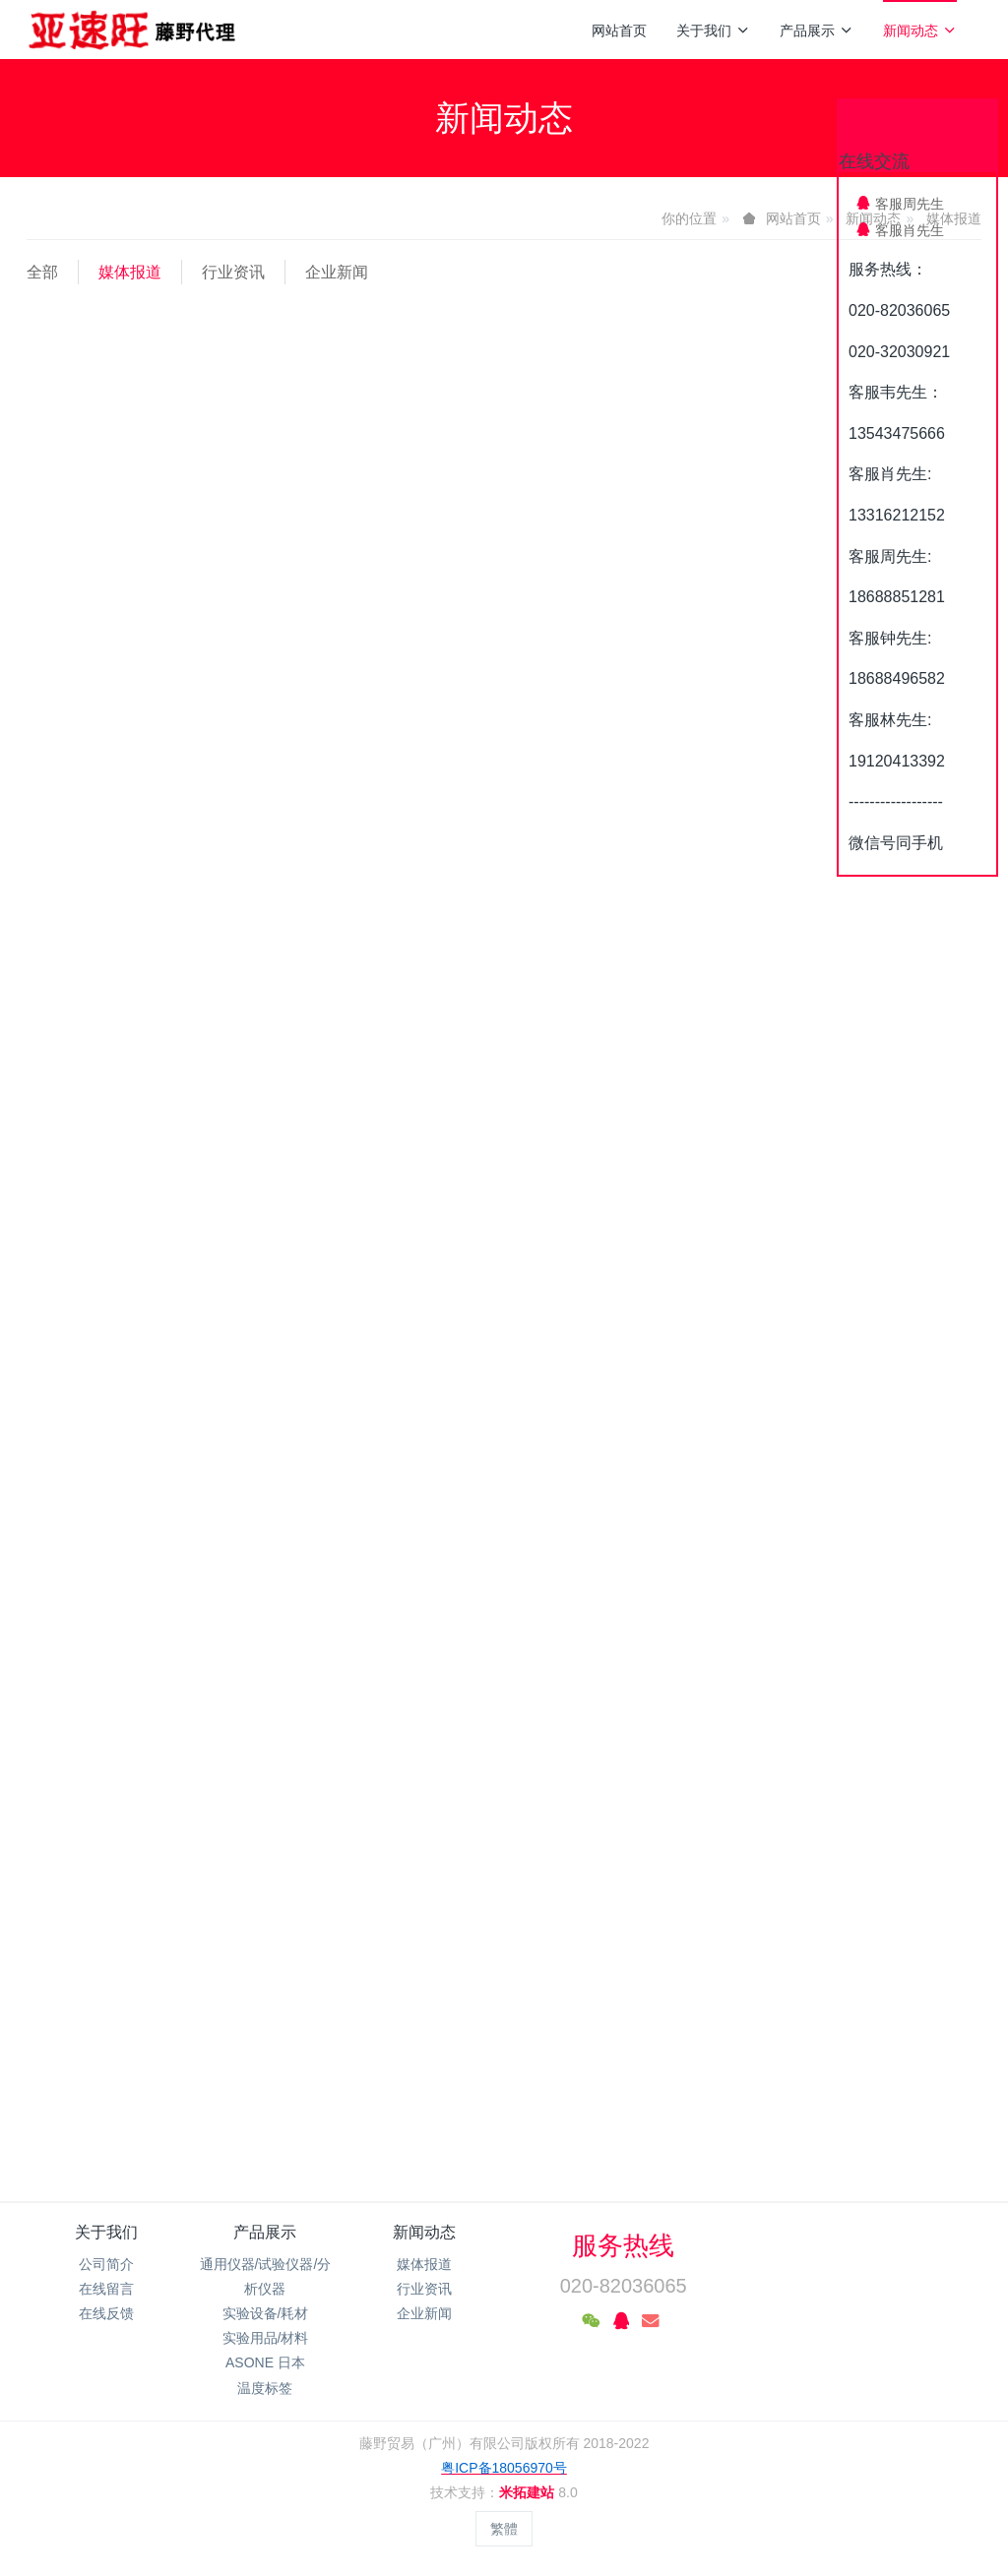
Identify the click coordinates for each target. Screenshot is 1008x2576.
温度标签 (264, 2388)
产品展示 (816, 30)
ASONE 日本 (265, 2362)
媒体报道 (129, 272)
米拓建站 (528, 2492)
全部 (42, 272)
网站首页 (619, 30)
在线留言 (106, 2289)
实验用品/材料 (265, 2338)
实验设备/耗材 (265, 2313)
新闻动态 (920, 30)
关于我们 (713, 30)
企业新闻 (336, 272)
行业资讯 (233, 272)
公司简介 (106, 2264)
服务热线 (623, 2245)
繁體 (504, 2529)
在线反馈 (106, 2313)
